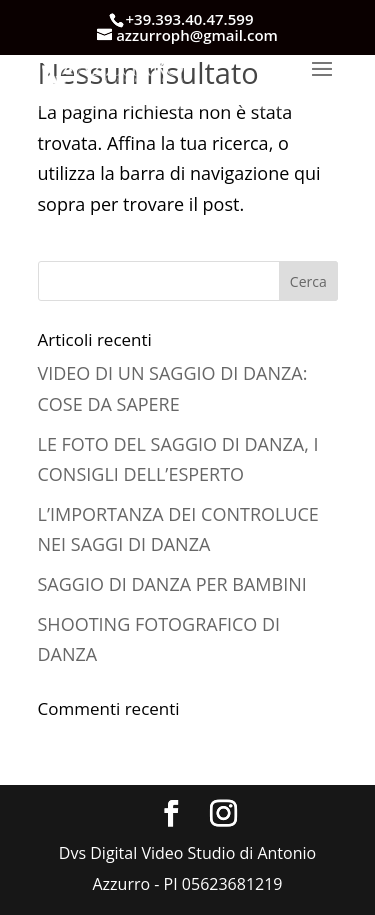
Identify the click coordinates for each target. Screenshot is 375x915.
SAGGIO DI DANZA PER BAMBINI (172, 584)
